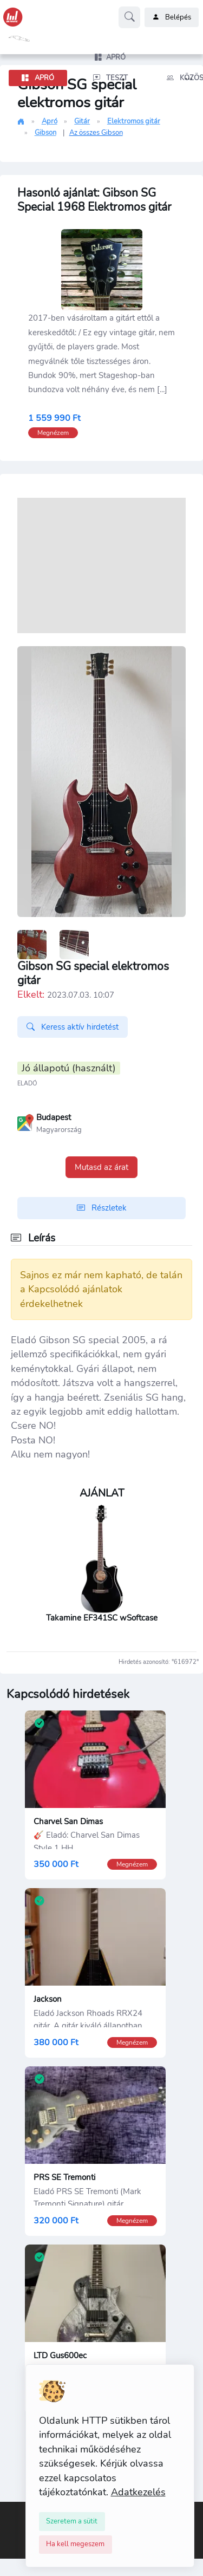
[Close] (72, 2521)
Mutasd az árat (101, 1167)
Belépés (171, 17)
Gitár (82, 121)
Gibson (45, 133)
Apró (49, 121)
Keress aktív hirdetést (73, 1027)
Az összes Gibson (96, 133)
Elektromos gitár (133, 121)
